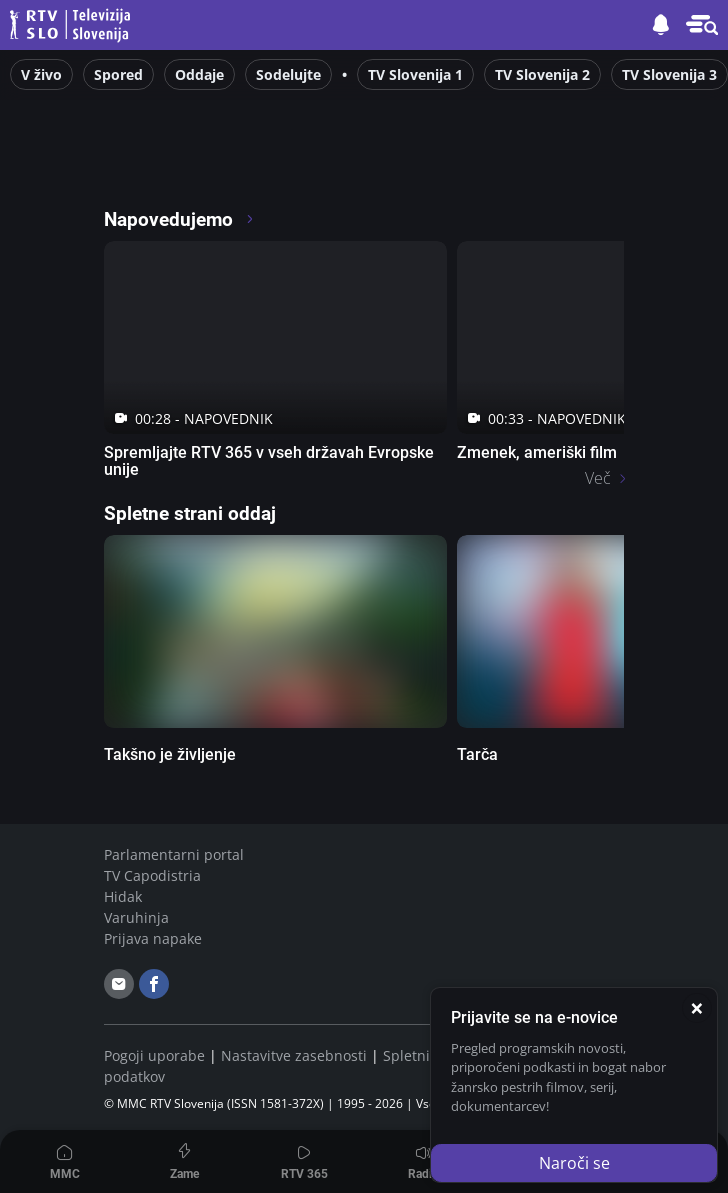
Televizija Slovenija (73, 25)
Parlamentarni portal (174, 854)
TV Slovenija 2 (542, 74)
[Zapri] (697, 1008)
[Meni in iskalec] (702, 25)
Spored (118, 74)
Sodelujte (288, 74)
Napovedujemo (179, 219)
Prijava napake (153, 938)
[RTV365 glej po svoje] (188, 164)
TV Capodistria (152, 875)
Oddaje (199, 74)
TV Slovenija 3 (669, 74)
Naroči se (574, 1163)
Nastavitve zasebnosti (294, 1055)
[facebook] (154, 984)
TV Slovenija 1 (415, 74)
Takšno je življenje (170, 754)
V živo (41, 74)
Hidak (123, 896)
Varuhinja (136, 917)
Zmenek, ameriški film (537, 452)
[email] (119, 984)
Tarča (477, 754)
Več (598, 478)
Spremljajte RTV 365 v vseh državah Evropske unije (269, 461)
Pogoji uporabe (154, 1055)
